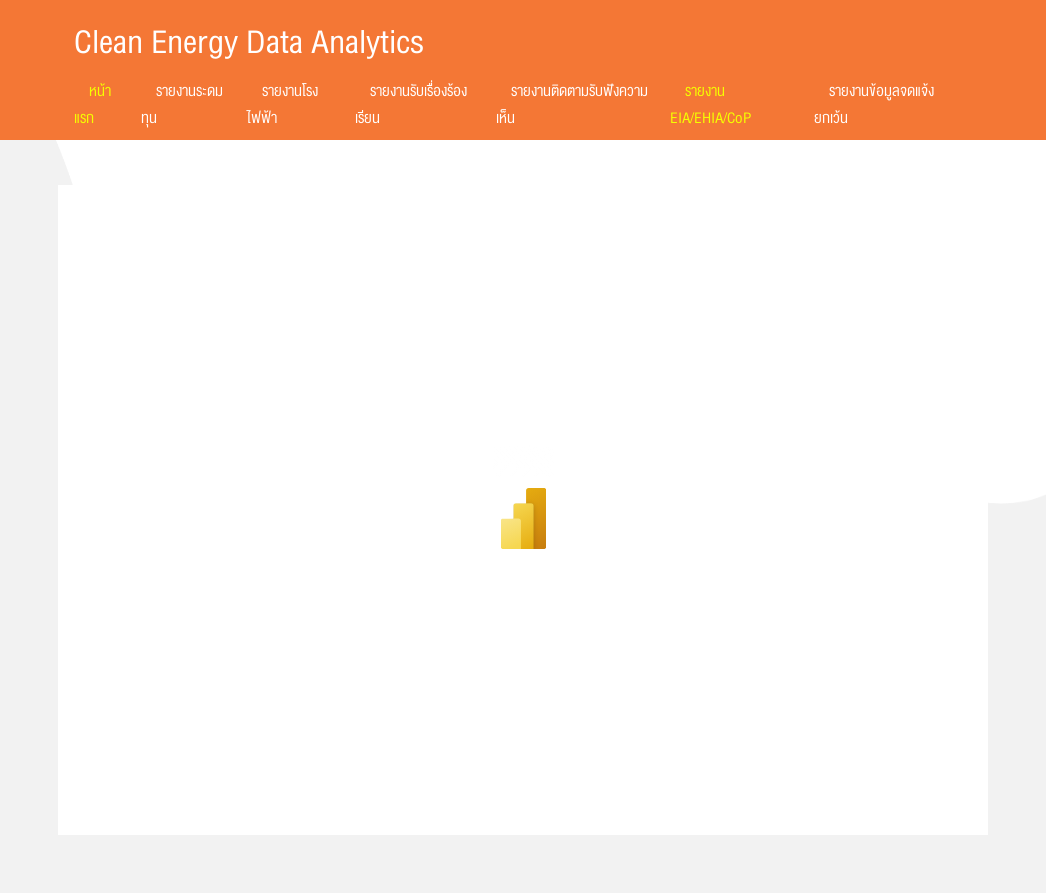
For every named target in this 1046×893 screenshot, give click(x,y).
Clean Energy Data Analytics (249, 43)
